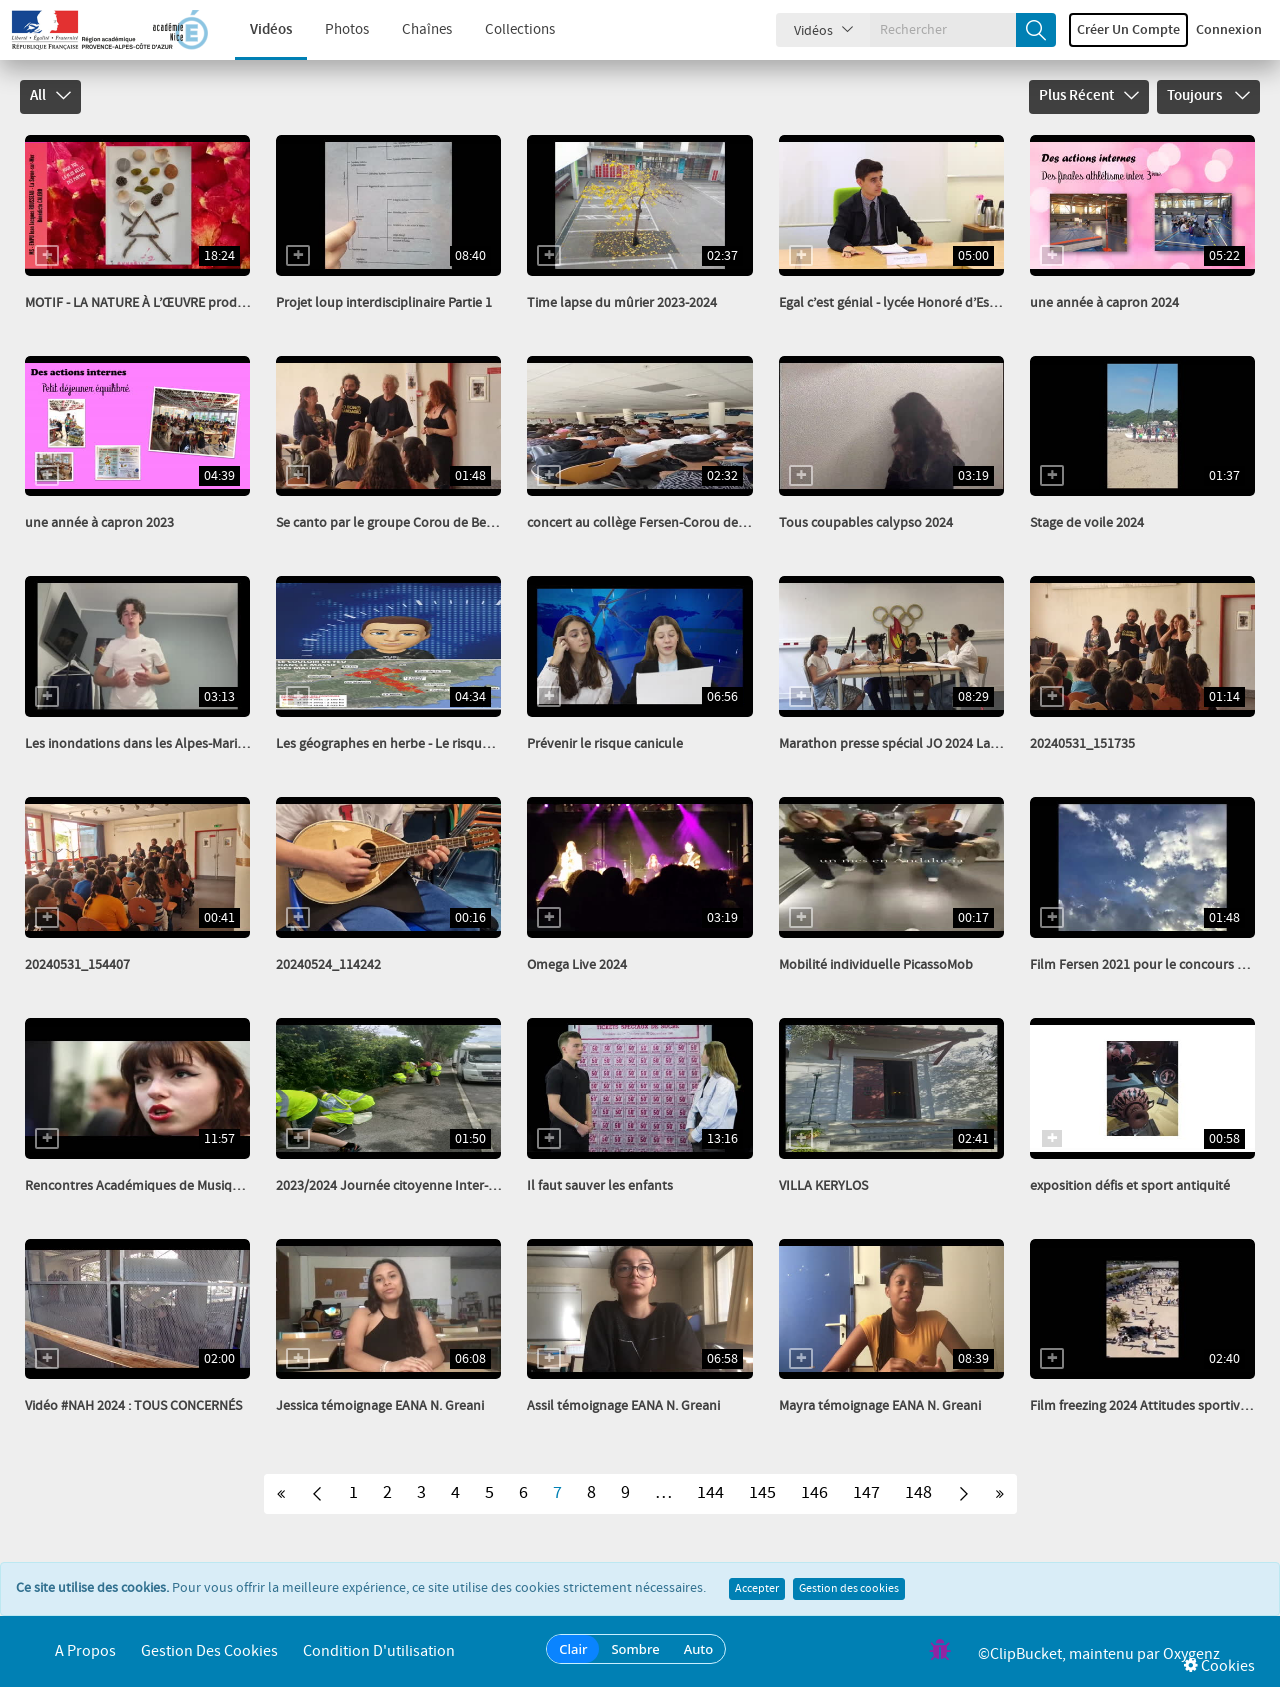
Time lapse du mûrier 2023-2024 (622, 303)
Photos (332, 30)
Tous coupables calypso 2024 (866, 523)
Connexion (1229, 30)
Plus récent (1089, 96)
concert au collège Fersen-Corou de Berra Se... (663, 523)
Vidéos (256, 30)
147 (866, 1493)
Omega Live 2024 (577, 965)
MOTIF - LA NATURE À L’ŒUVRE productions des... (169, 303)
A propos (85, 1651)
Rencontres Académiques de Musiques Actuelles (168, 1186)
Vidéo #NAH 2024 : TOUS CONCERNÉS (133, 1406)
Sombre (635, 1649)
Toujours (1208, 96)
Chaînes (412, 30)
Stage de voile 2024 (1087, 523)
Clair (573, 1649)
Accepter (757, 1589)
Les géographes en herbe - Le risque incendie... (413, 744)
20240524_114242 (328, 965)
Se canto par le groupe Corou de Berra (389, 523)
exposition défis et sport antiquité (1130, 1186)
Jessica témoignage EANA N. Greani (380, 1406)
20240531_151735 (1082, 744)
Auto (699, 1649)
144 (710, 1493)
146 (814, 1493)
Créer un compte (1128, 30)
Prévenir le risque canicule (605, 744)
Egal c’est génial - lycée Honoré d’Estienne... (907, 303)
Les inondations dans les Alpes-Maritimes (147, 744)
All (50, 96)
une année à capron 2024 (1104, 303)
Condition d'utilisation (379, 1651)
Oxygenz (1191, 1654)
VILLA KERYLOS (823, 1186)
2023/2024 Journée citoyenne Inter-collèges (406, 1186)
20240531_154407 (77, 965)
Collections (505, 30)
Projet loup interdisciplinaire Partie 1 (384, 303)
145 (762, 1493)
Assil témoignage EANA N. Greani (623, 1406)
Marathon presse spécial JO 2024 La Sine (898, 744)
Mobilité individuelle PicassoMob (876, 965)
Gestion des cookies (849, 1589)
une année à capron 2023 (99, 523)
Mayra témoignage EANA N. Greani (880, 1406)
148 (918, 1493)
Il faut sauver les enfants (600, 1186)
